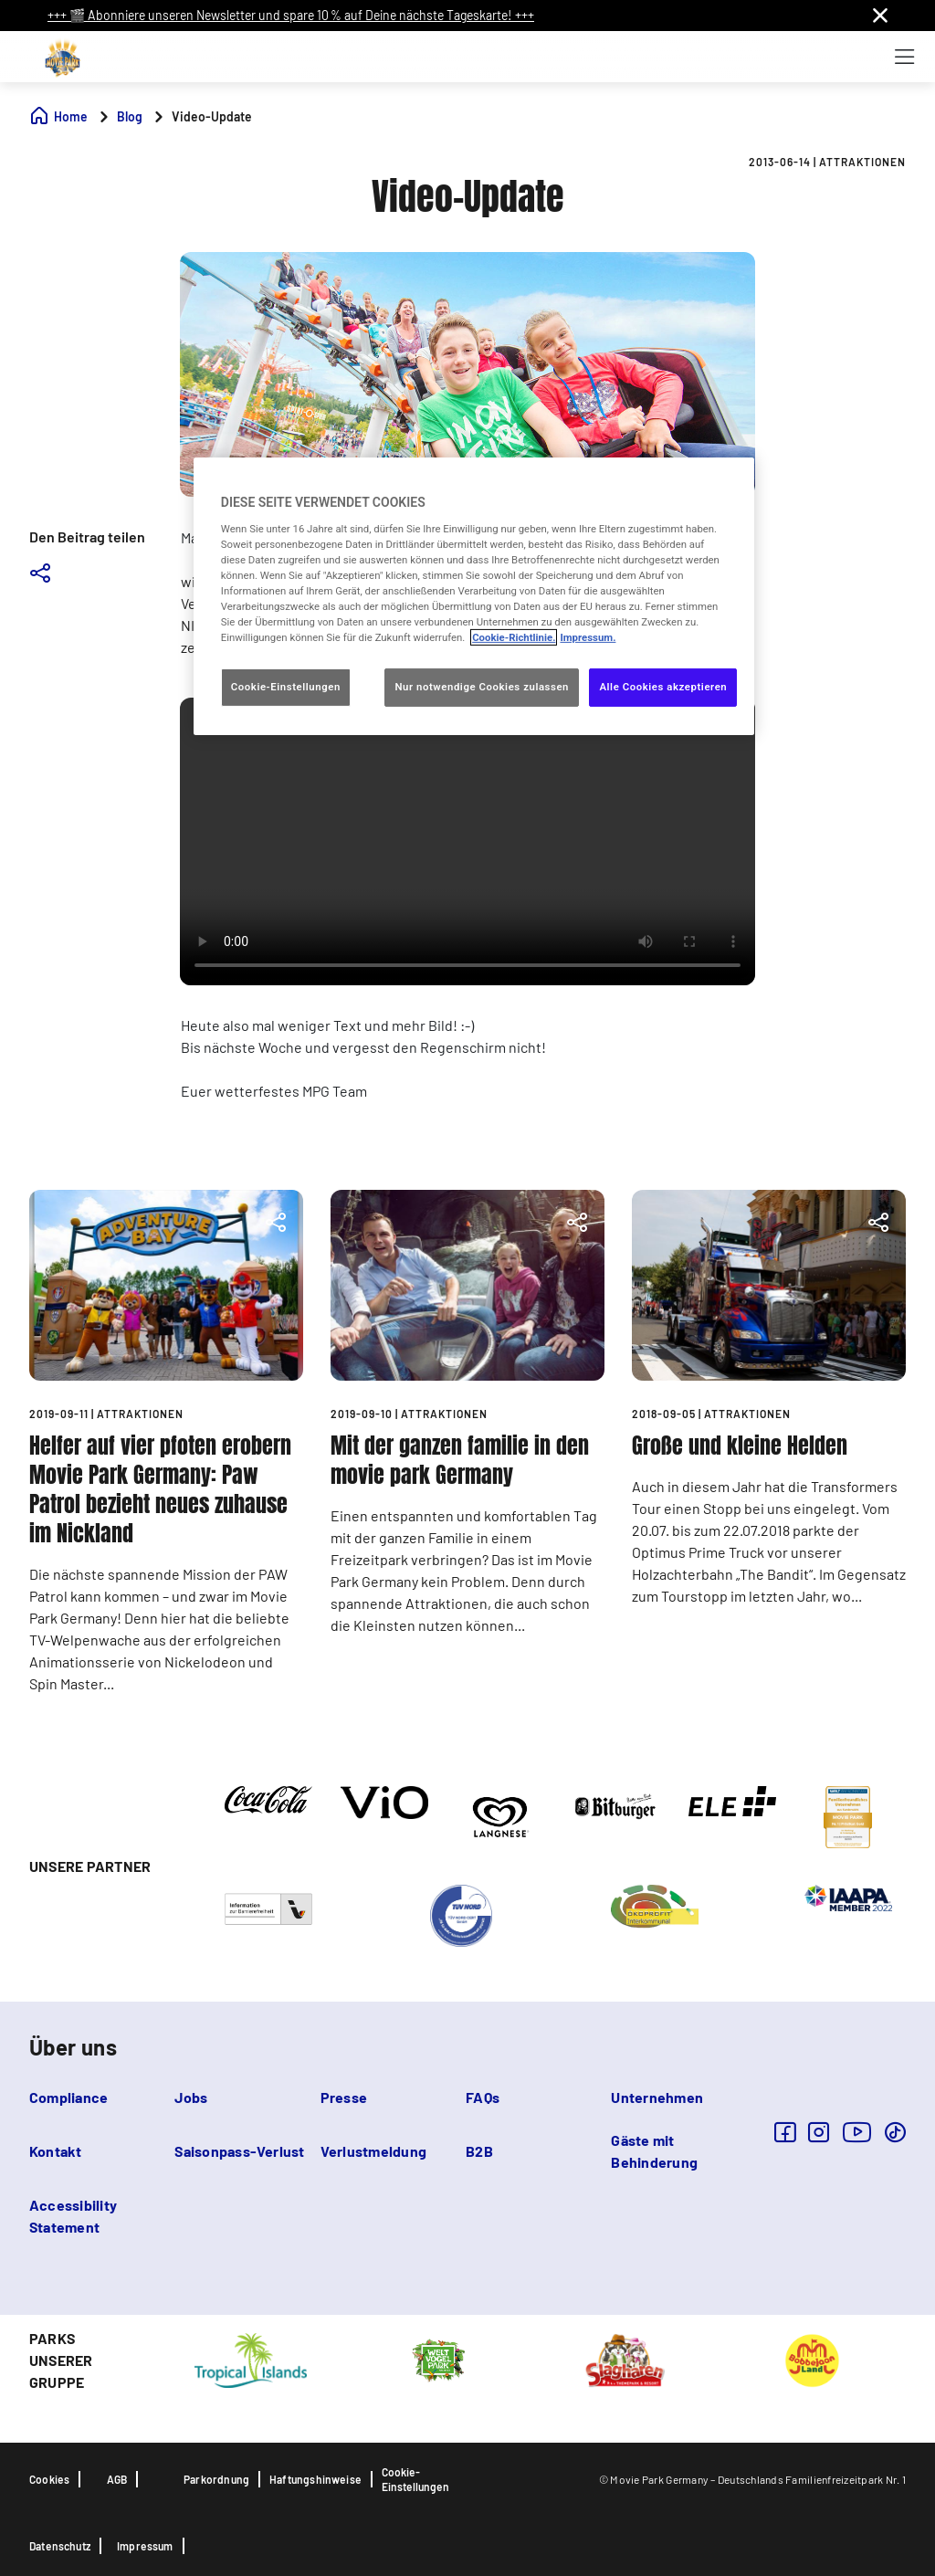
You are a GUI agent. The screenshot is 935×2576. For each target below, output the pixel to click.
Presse (343, 2097)
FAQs (482, 2097)
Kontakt (55, 2151)
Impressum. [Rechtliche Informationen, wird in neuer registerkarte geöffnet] (587, 637)
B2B (479, 2151)
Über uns (73, 2047)
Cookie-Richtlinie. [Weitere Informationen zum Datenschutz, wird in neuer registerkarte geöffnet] (513, 637)
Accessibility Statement (73, 2215)
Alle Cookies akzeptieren (663, 686)
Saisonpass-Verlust (239, 2151)
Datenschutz (59, 2545)
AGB (117, 2479)
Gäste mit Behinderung (654, 2151)
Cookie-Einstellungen (415, 2479)
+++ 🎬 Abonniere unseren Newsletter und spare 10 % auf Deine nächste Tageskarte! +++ (290, 15)
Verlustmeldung (373, 2151)
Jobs (190, 2097)
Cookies (49, 2479)
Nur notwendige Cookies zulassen (481, 686)
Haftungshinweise (315, 2479)
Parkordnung (216, 2479)
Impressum (145, 2545)
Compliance (68, 2097)
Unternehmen (657, 2097)
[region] (474, 596)
